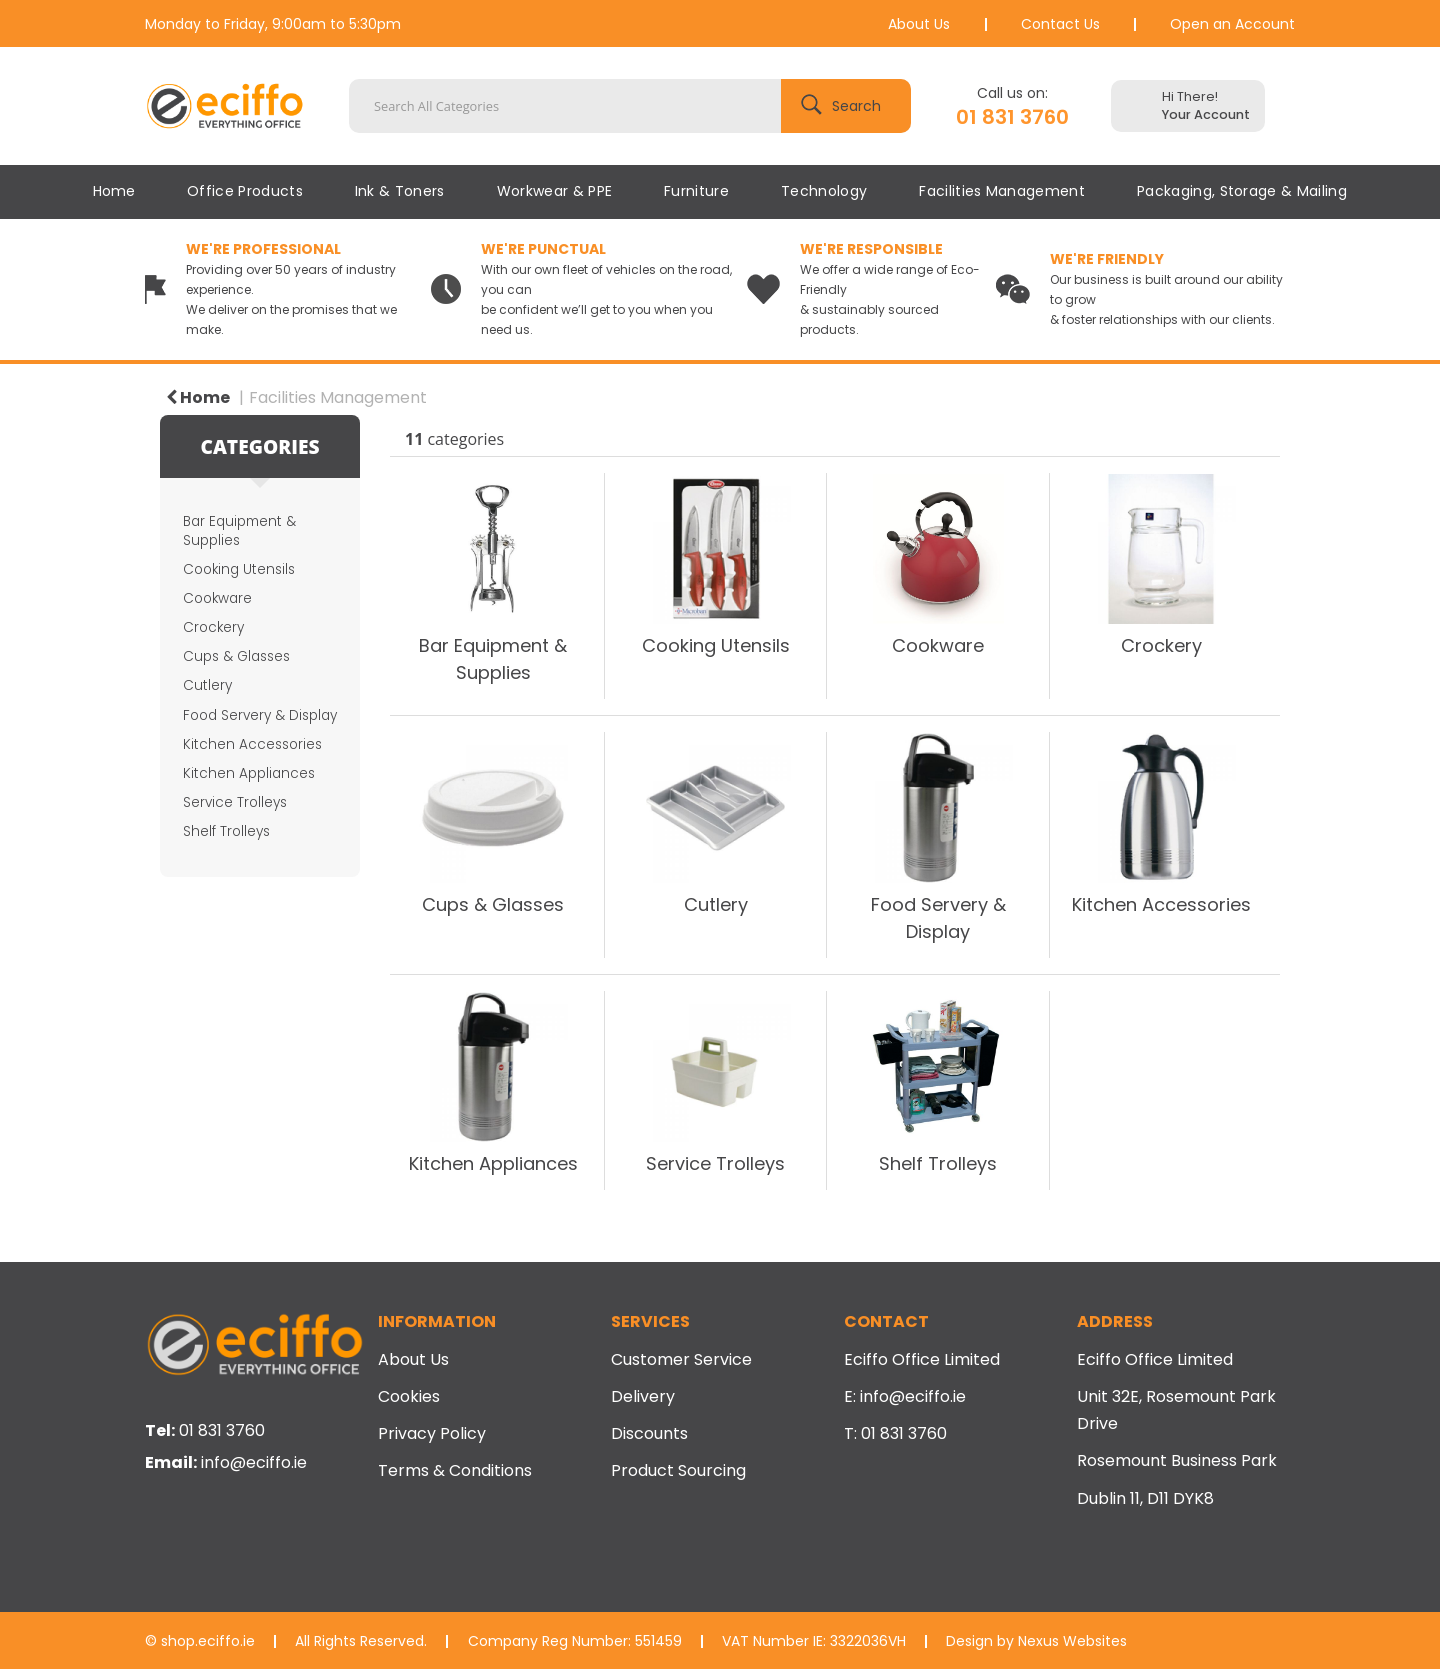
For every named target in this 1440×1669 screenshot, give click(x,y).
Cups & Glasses (236, 656)
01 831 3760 (1012, 117)
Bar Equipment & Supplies (239, 531)
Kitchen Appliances (249, 773)
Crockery (213, 627)
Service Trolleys (235, 802)
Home (114, 191)
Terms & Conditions (455, 1470)
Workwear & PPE (554, 191)
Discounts (649, 1433)
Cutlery (207, 685)
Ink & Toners (400, 191)
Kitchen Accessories (252, 744)
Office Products (245, 191)
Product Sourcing (678, 1470)
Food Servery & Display (260, 715)
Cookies (409, 1396)
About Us (919, 24)
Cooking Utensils (239, 569)
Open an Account (1232, 24)
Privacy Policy (432, 1433)
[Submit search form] (846, 106)
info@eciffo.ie (254, 1462)
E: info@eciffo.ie (905, 1396)
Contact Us (1060, 24)
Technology (824, 191)
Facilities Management (1002, 191)
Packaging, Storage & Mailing (1242, 191)
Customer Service (681, 1359)
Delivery (643, 1396)
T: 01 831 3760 (895, 1433)
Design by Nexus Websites (1036, 1641)
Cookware (217, 598)
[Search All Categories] (630, 106)
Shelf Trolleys (226, 831)
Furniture (696, 191)
